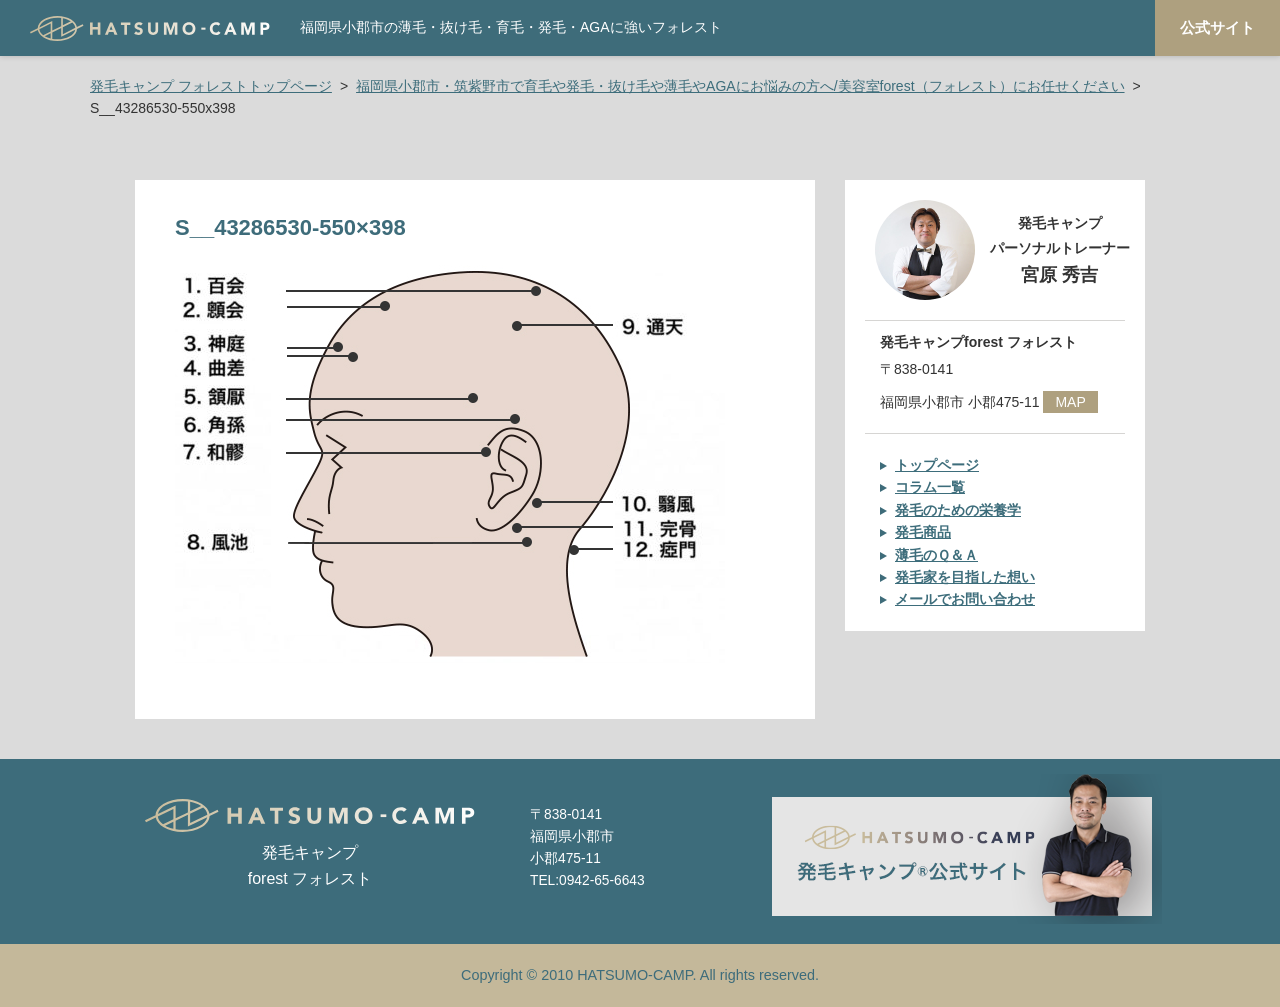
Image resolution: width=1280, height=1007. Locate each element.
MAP (1070, 402)
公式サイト (1217, 28)
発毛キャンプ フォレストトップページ (211, 86)
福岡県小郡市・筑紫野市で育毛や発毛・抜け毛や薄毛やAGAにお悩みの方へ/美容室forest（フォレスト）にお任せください (740, 86)
